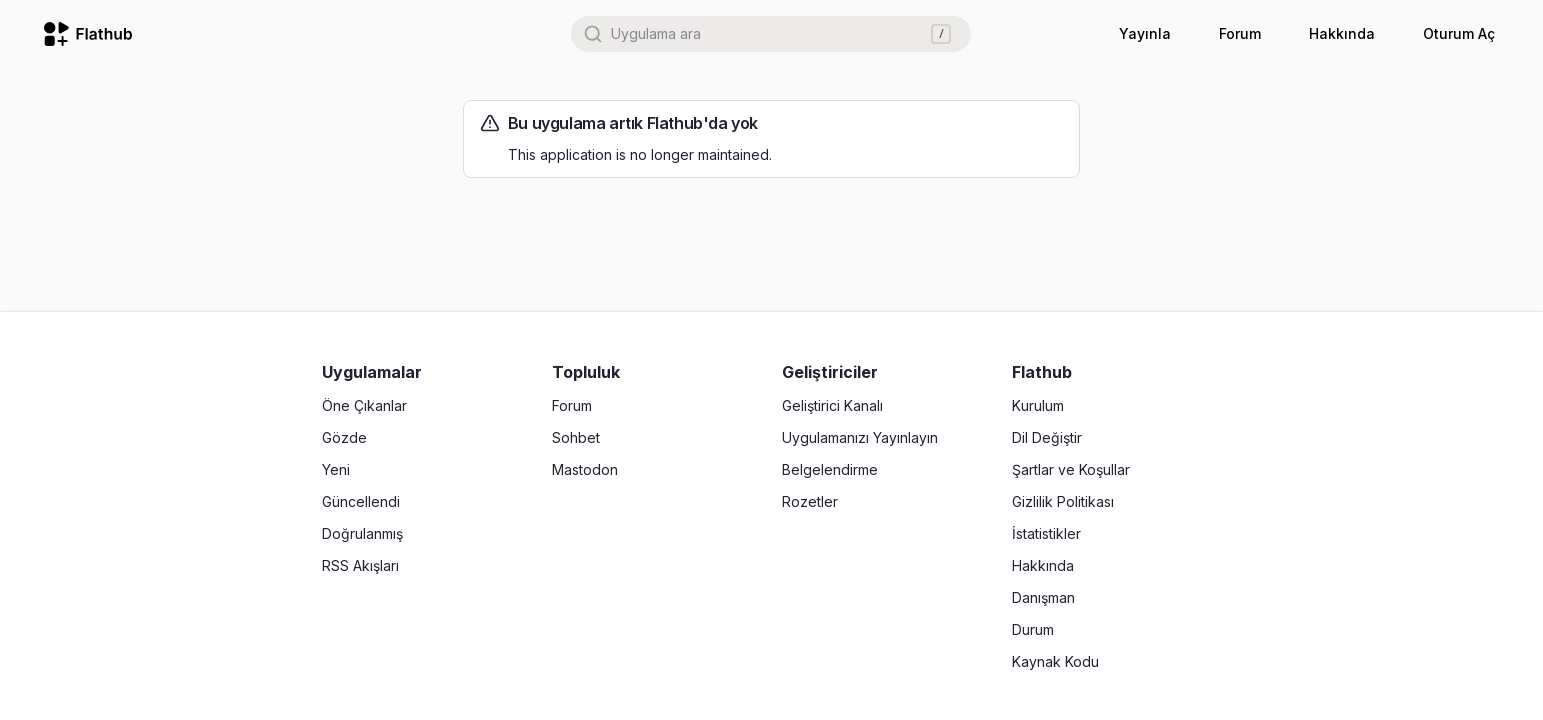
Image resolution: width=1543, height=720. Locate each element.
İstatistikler (1046, 533)
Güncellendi (361, 501)
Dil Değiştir (1047, 437)
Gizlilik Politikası (1063, 501)
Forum (1240, 33)
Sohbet (576, 437)
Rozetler (810, 501)
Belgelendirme (830, 469)
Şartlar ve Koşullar (1071, 469)
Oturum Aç (1459, 33)
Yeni (336, 469)
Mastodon (585, 469)
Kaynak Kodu (1055, 661)
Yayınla (1145, 33)
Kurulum (1038, 405)
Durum (1033, 629)
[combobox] (771, 34)
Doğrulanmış (362, 533)
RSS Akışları (360, 565)
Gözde (344, 437)
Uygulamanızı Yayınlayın (860, 437)
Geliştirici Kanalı (832, 405)
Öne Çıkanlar (364, 405)
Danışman (1043, 597)
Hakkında (1342, 33)
